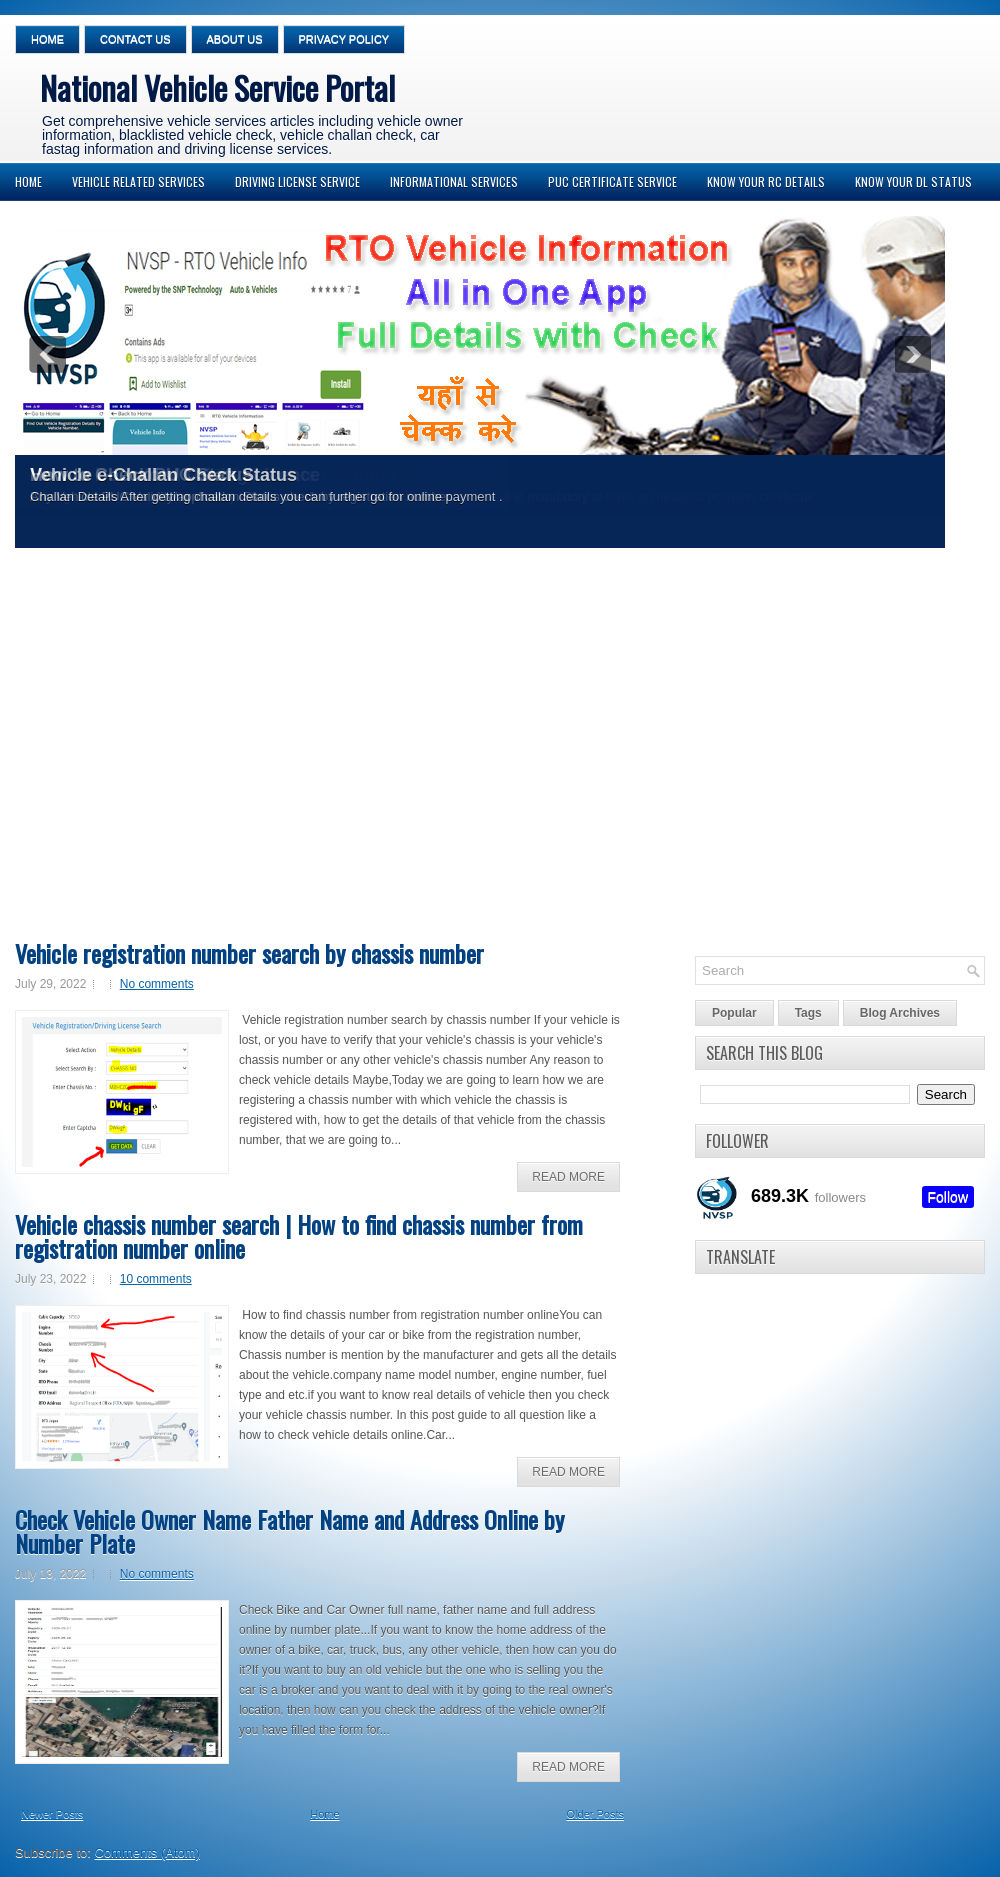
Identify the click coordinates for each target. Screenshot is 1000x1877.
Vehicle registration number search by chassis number (249, 953)
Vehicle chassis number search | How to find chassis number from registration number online (299, 1236)
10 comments (156, 1279)
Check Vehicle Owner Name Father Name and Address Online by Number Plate (289, 1531)
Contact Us (135, 39)
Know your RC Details (766, 181)
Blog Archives (900, 1013)
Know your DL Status (913, 181)
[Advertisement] (187, 750)
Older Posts (595, 1814)
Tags (808, 1013)
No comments (157, 984)
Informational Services (454, 181)
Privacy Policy (344, 39)
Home (47, 39)
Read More (568, 1177)
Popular (734, 1013)
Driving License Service (297, 181)
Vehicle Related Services (138, 181)
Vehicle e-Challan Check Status (163, 475)
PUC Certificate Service (612, 181)
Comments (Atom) (147, 1852)
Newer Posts (52, 1814)
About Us (235, 39)
